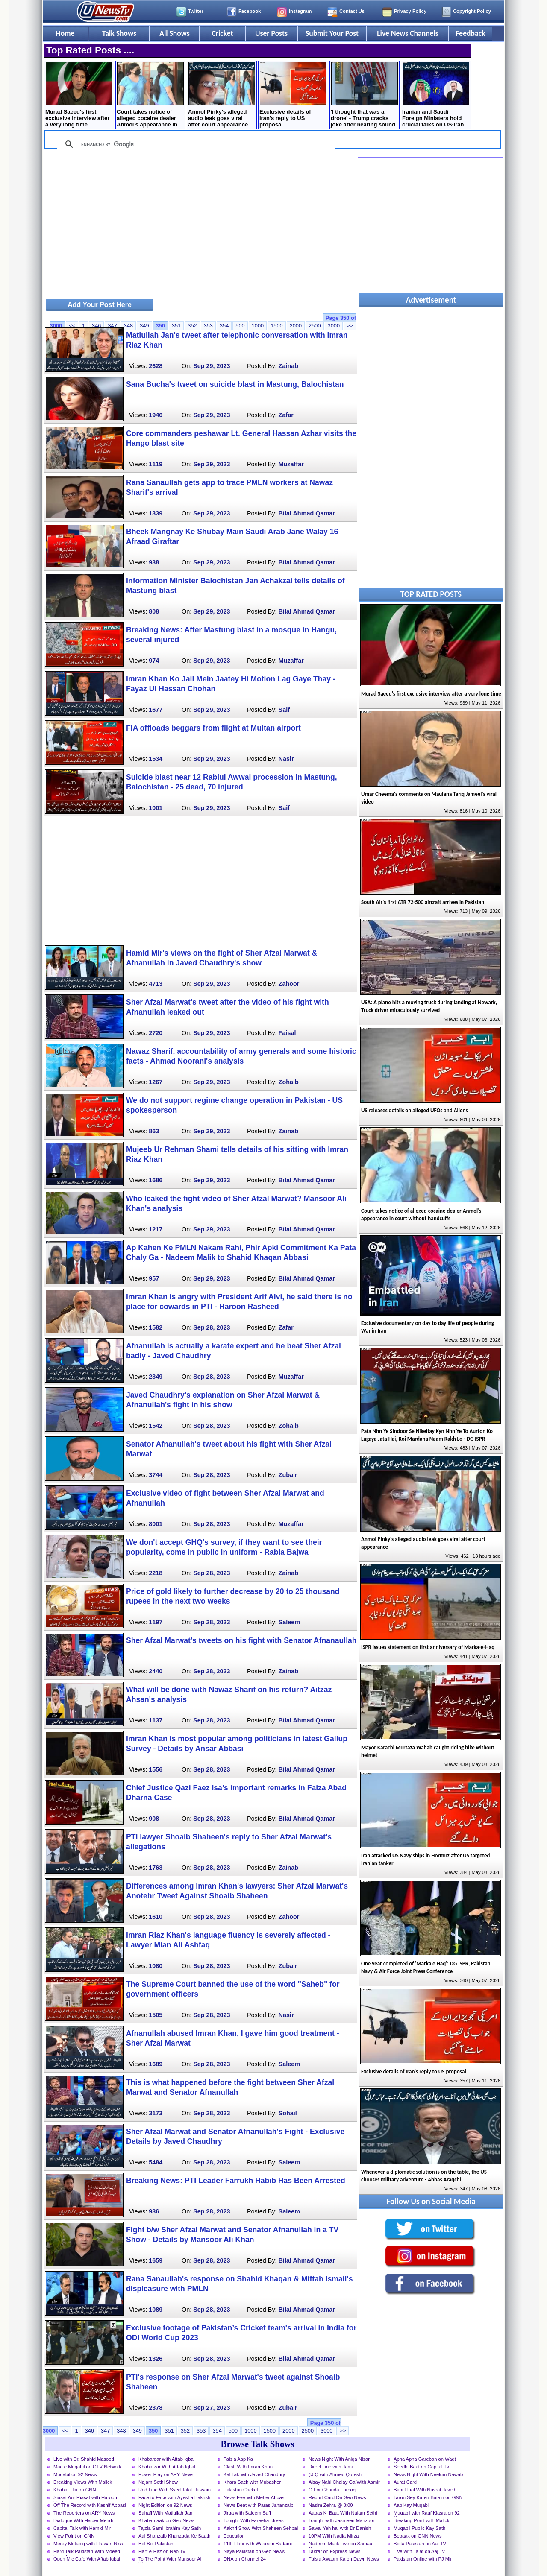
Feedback (470, 33)
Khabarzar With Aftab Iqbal (166, 2466)
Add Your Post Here (100, 304)
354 (224, 325)
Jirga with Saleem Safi (247, 2512)
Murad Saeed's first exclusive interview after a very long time (78, 95)
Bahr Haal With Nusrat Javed (424, 2489)
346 (96, 325)
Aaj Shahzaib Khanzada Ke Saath (174, 2535)
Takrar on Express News (334, 2551)
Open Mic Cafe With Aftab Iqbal (86, 2558)
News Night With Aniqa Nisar (339, 2459)
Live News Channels (407, 33)
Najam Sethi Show (158, 2482)
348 (128, 325)
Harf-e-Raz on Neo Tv (161, 2551)
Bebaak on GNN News (418, 2535)
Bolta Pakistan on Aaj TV (420, 2543)
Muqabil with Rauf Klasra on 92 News (427, 2513)
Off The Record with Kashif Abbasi (89, 2505)
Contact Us (352, 11)
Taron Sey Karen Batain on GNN (428, 2497)
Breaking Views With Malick (82, 2482)
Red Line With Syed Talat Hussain (174, 2489)
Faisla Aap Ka (238, 2459)
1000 (258, 325)
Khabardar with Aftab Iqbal (166, 2459)
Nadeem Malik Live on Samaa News (340, 2544)
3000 (334, 325)
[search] (195, 144)
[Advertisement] (200, 227)
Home (65, 33)
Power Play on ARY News (165, 2474)
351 (176, 325)
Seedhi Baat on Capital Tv (421, 2466)
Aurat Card (405, 2482)
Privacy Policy (410, 11)
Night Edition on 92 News (165, 2505)
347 (112, 325)
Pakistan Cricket (241, 2489)
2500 (315, 325)
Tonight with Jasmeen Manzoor (341, 2520)
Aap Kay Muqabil (412, 2505)
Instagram (300, 11)
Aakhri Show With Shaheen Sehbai (261, 2528)
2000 (296, 325)
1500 (276, 325)
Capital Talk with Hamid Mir (82, 2528)
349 (144, 325)
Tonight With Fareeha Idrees (254, 2520)
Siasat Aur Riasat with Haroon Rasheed (85, 2498)
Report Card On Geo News (337, 2497)
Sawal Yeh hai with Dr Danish (340, 2528)
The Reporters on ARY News (84, 2512)
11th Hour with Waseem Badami (258, 2543)
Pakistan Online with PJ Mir (423, 2558)
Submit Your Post (332, 33)
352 (192, 325)
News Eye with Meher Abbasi (254, 2497)
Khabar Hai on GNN (74, 2489)
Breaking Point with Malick (422, 2520)
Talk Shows (119, 33)
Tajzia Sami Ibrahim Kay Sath (169, 2528)
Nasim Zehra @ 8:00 (331, 2505)
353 (208, 325)
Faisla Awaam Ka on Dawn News (344, 2558)
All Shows (174, 33)
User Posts (271, 33)
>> (350, 325)
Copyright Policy (472, 11)
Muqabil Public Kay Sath (419, 2528)
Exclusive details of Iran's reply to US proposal (292, 95)
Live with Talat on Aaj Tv (419, 2551)
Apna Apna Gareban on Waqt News (425, 2459)
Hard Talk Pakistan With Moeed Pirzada (86, 2552)
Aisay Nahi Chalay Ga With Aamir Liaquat (344, 2483)
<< (72, 325)
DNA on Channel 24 (245, 2558)
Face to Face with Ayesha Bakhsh (174, 2497)
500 (239, 325)
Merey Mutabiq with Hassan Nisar (89, 2543)
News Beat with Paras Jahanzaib (259, 2505)
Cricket (222, 33)
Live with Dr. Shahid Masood (83, 2459)
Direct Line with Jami (331, 2466)
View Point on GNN (73, 2535)
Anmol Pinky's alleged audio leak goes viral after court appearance (221, 95)
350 (160, 325)
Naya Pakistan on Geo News (254, 2551)
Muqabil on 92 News (75, 2474)
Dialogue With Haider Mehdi (83, 2520)
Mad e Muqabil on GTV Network (87, 2466)
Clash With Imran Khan (248, 2466)
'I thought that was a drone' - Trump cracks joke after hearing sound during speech (364, 95)
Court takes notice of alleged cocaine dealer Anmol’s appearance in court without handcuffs (150, 95)
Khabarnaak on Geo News (166, 2520)
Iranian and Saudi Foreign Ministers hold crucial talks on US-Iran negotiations (435, 95)
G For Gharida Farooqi (333, 2489)
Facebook (249, 11)
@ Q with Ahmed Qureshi (335, 2474)
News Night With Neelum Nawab (428, 2474)
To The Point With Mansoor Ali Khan (170, 2559)
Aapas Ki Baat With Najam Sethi (343, 2512)
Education (234, 2535)
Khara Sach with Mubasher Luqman (252, 2483)
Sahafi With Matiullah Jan (165, 2512)
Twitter (195, 11)
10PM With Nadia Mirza (334, 2535)
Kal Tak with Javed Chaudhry (254, 2474)
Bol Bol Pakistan (155, 2543)
